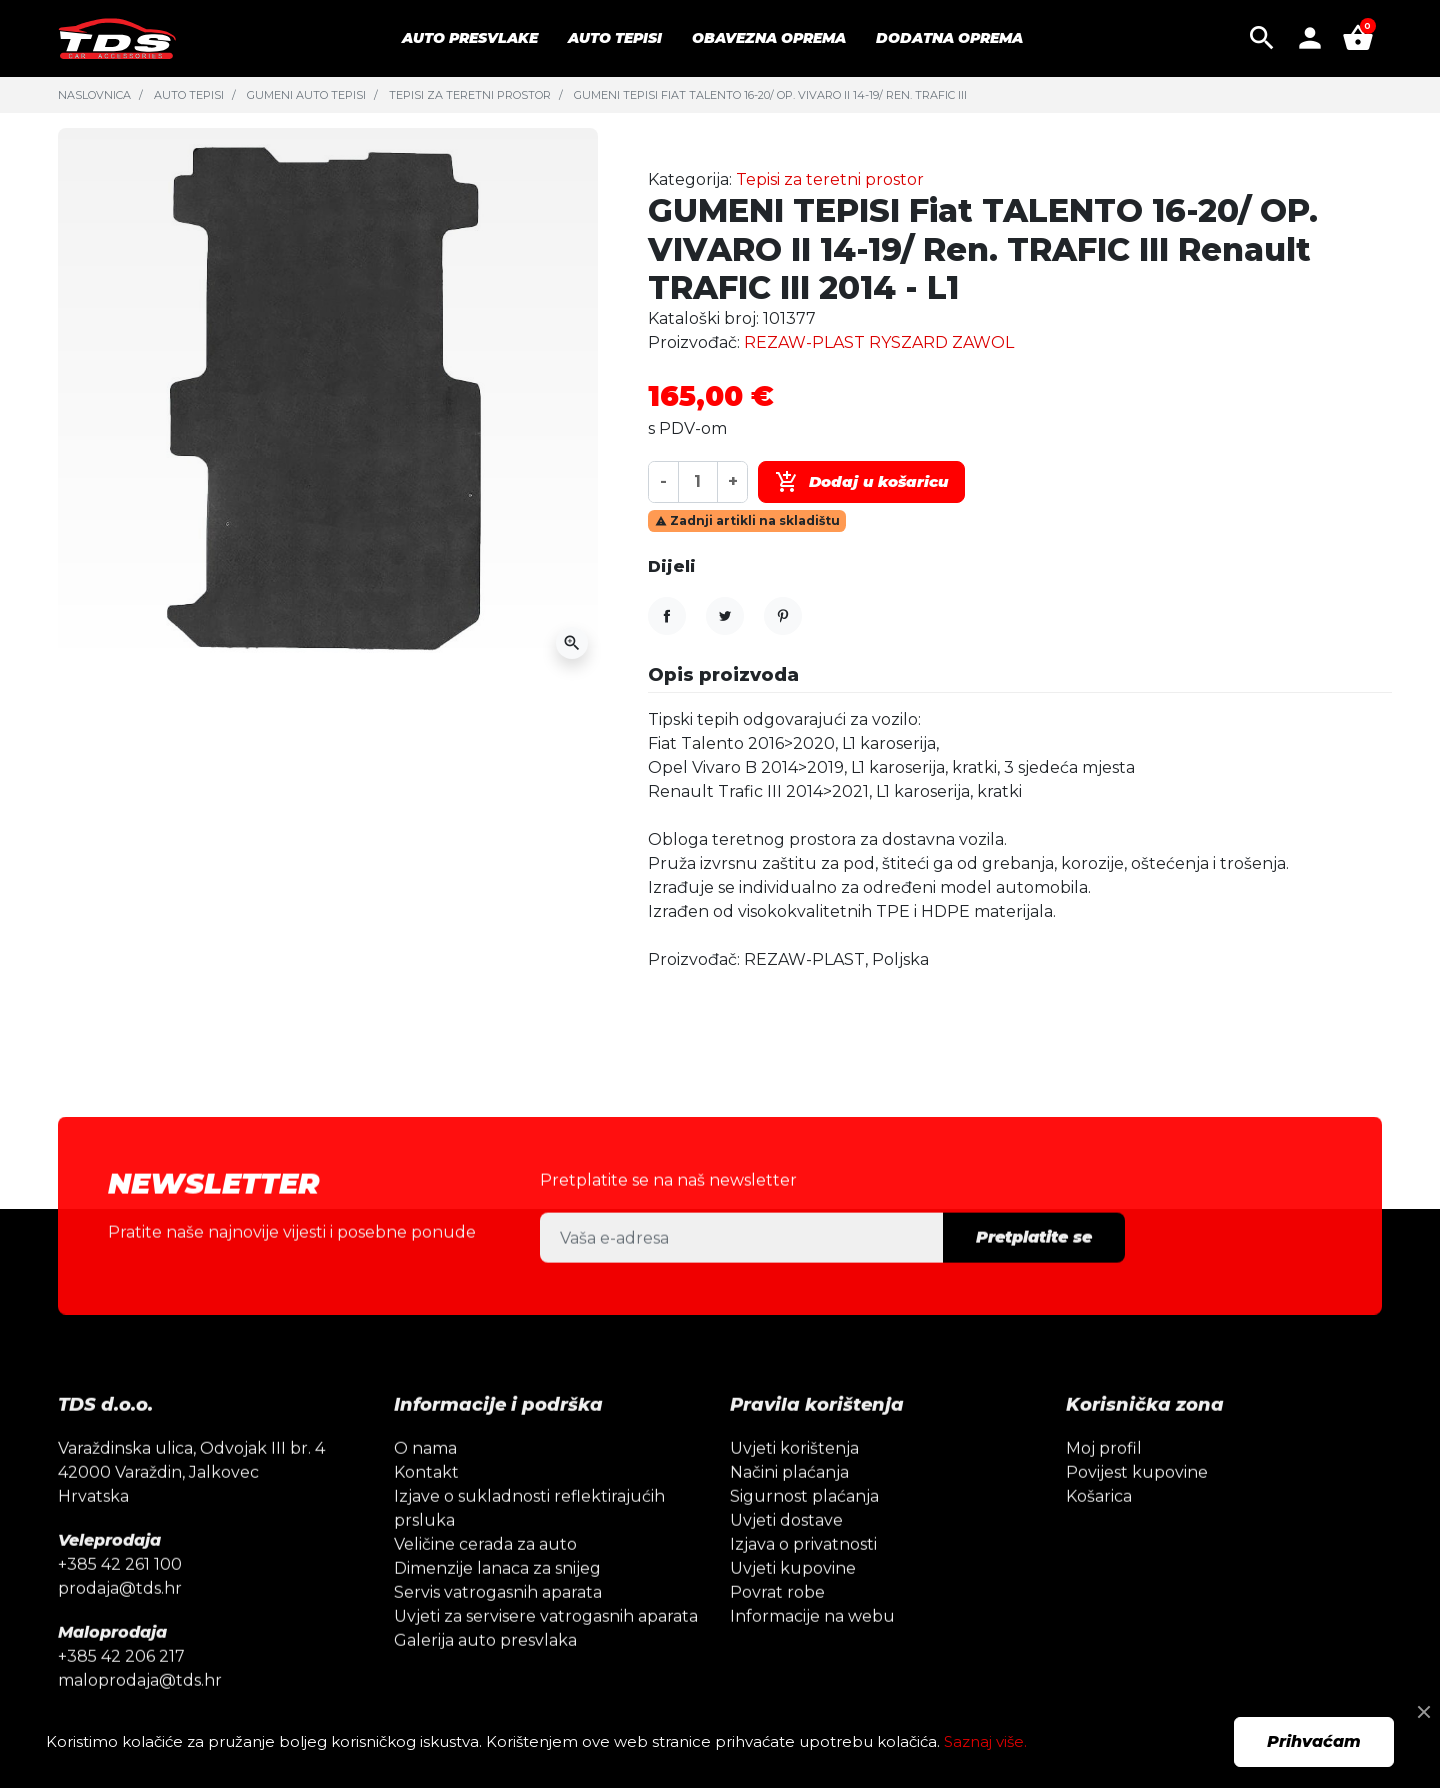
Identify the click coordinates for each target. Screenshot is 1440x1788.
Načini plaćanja (789, 1508)
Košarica (1099, 1532)
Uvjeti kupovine (793, 1604)
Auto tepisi (189, 95)
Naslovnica (94, 95)
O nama (425, 1484)
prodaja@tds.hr (120, 1624)
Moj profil (1104, 1484)
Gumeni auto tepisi (306, 95)
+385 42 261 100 (120, 1600)
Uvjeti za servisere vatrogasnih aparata (546, 1652)
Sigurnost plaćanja (804, 1532)
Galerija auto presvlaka (485, 1676)
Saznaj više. (985, 1741)
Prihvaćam (1314, 1741)
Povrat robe (777, 1628)
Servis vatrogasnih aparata (498, 1628)
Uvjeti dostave (786, 1556)
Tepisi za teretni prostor (470, 95)
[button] (1262, 38)
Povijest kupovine (1137, 1508)
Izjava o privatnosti (803, 1580)
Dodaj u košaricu (861, 482)
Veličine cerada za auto (485, 1580)
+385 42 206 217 (121, 1692)
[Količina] (698, 481)
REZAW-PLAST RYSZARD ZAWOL (879, 342)
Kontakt (426, 1508)
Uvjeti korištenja (794, 1484)
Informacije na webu (812, 1652)
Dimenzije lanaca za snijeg (497, 1604)
